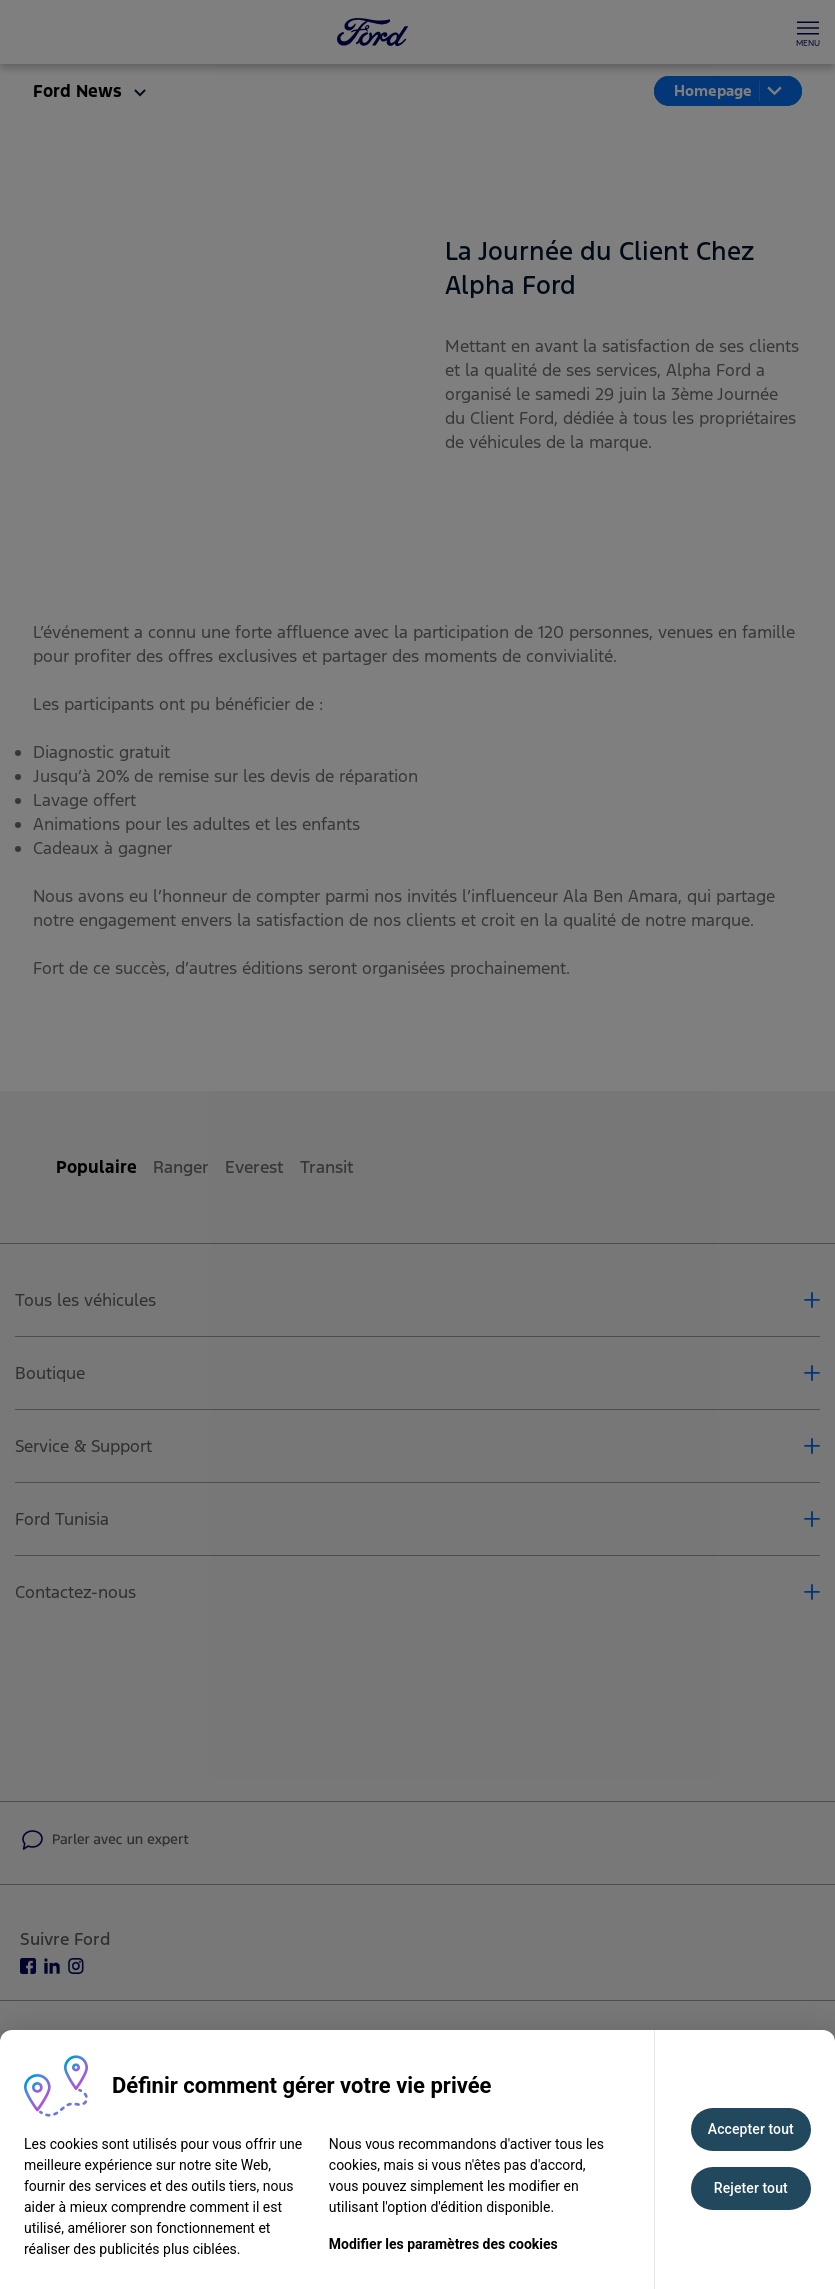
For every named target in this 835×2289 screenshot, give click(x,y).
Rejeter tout (751, 2188)
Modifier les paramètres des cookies (443, 2244)
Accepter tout (751, 2129)
